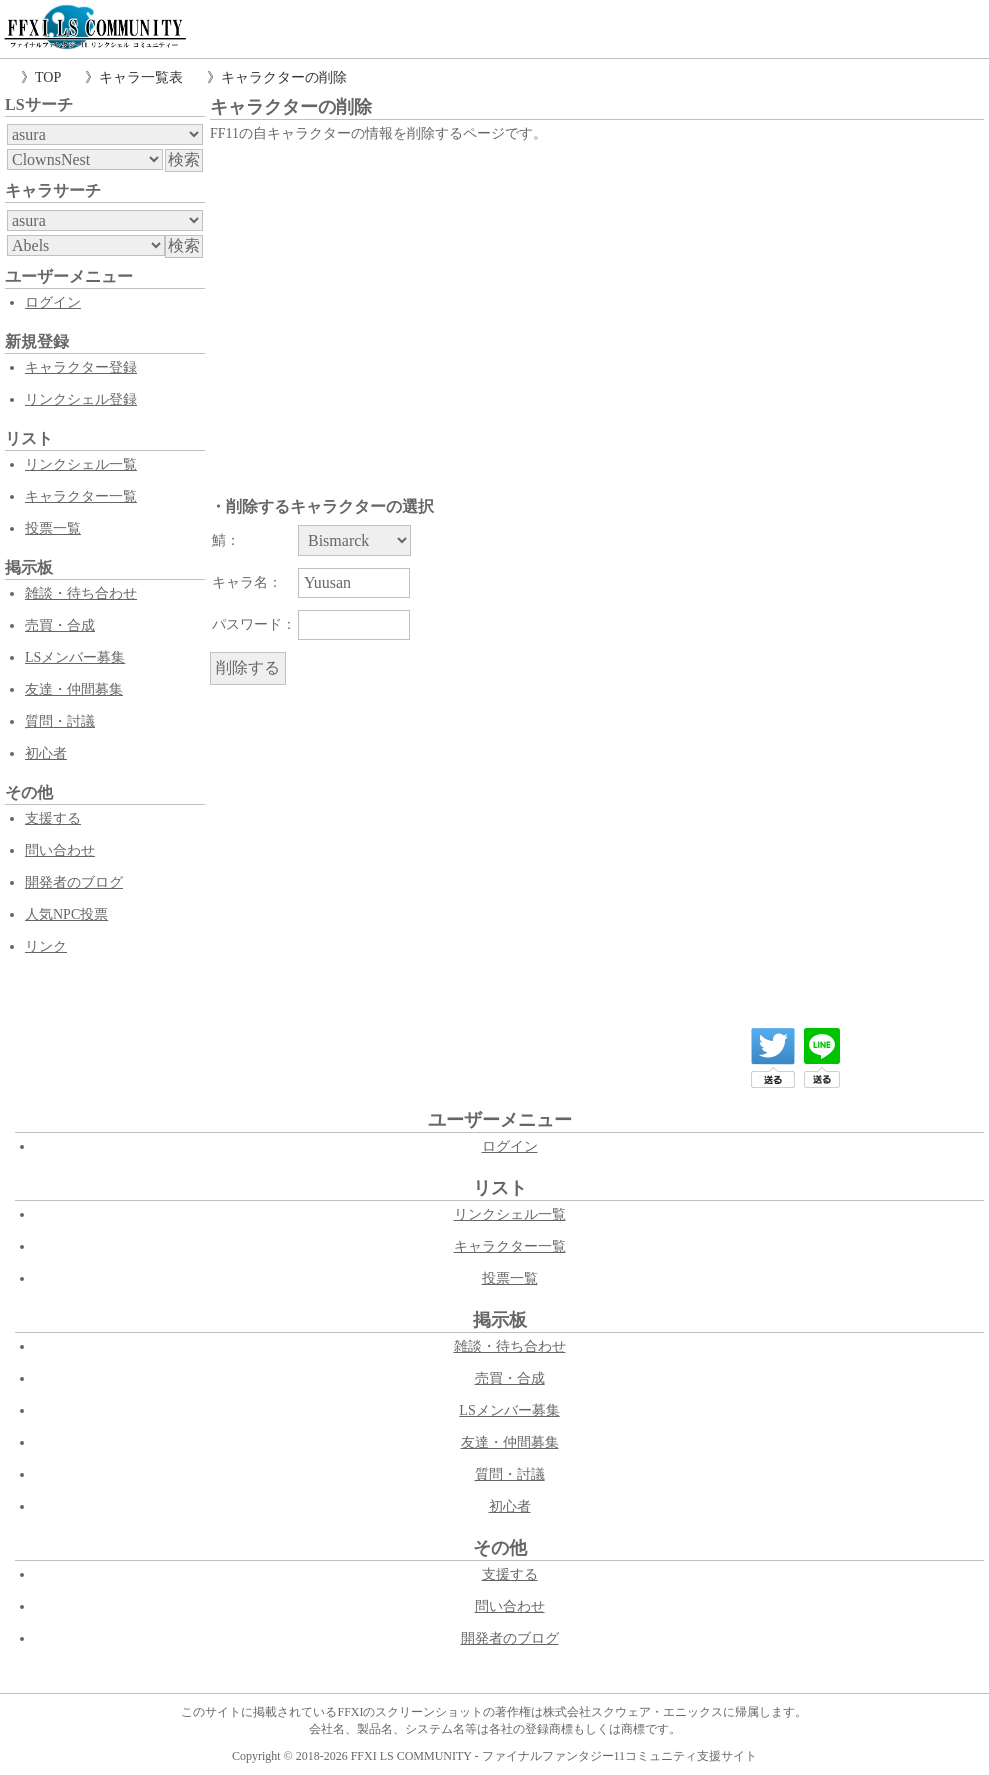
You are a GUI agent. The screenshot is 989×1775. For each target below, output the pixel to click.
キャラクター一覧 (81, 496)
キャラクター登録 (81, 367)
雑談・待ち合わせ (81, 593)
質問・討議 (60, 721)
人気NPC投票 (66, 914)
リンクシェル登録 (81, 399)
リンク (46, 946)
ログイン (53, 302)
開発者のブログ (74, 882)
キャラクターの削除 (284, 77)
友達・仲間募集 (74, 689)
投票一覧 (53, 528)
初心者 (46, 753)
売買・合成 (60, 625)
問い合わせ (60, 850)
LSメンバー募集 (75, 657)
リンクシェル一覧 (81, 464)
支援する (53, 818)
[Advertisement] (597, 297)
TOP (48, 77)
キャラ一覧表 (141, 77)
